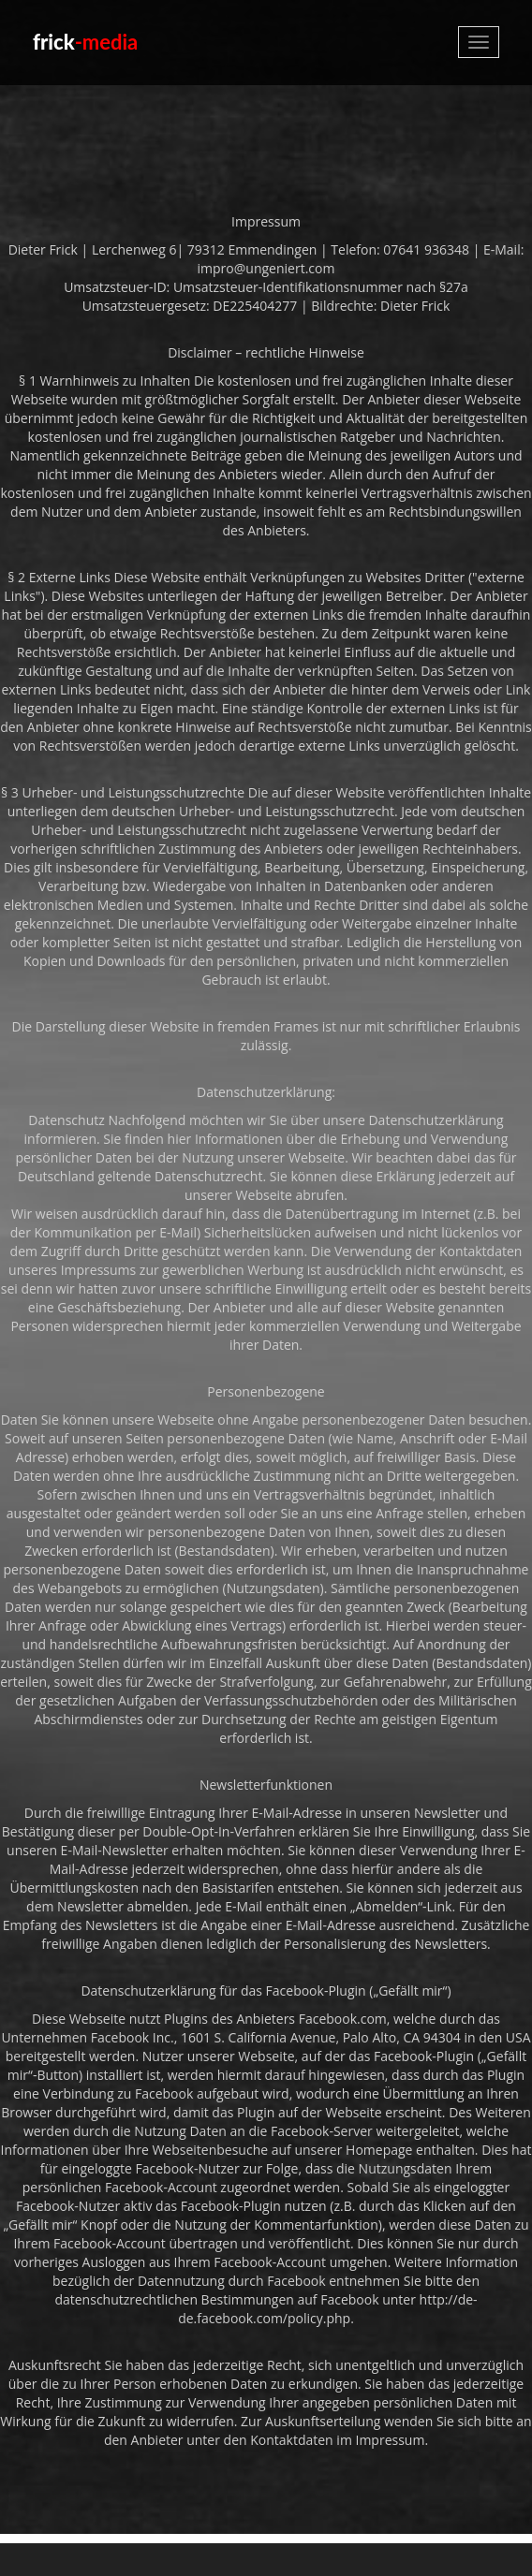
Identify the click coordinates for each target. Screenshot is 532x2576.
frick (85, 41)
